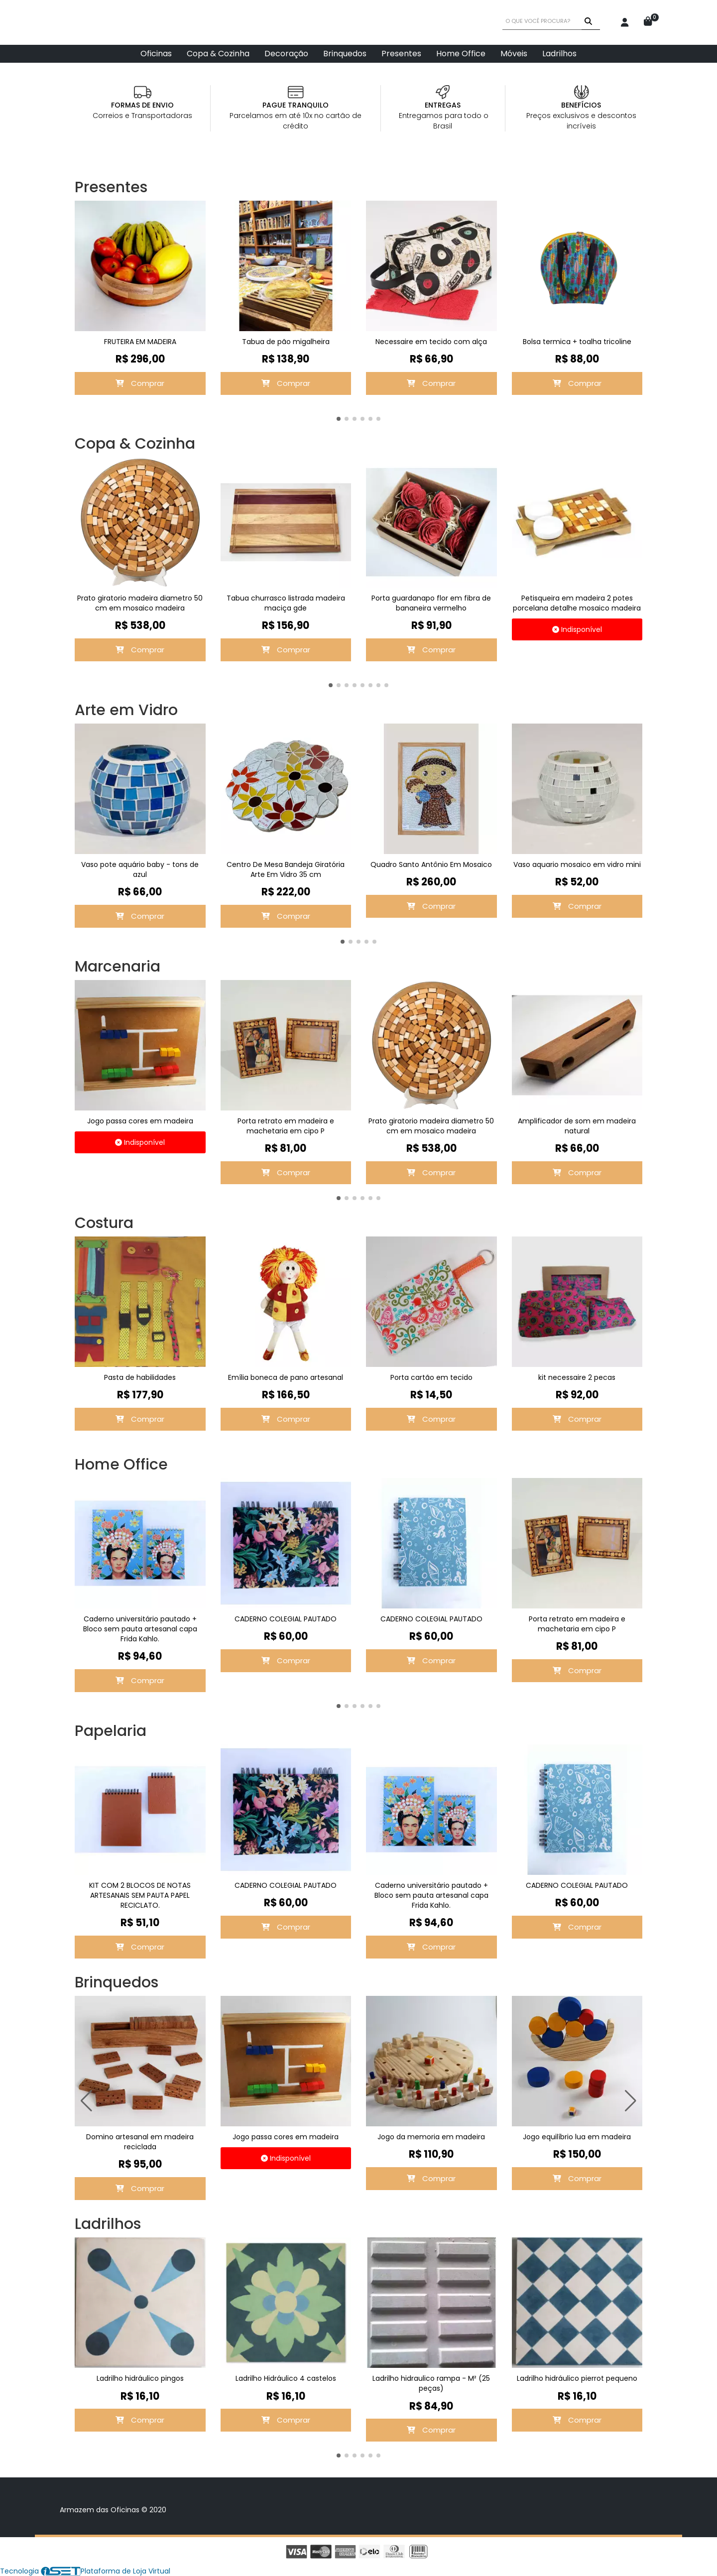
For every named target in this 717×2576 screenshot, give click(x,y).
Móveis (513, 53)
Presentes (401, 53)
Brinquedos (344, 53)
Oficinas (156, 53)
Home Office (460, 53)
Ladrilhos (559, 53)
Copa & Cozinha (218, 53)
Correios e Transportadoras (142, 116)
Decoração (286, 53)
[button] (339, 419)
